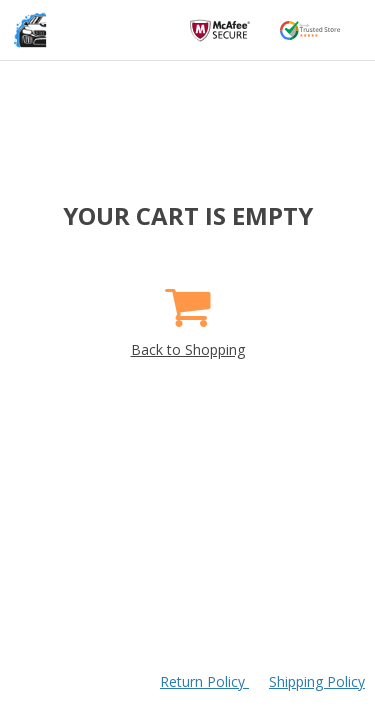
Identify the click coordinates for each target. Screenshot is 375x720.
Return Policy (204, 681)
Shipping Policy (317, 681)
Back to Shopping (188, 315)
